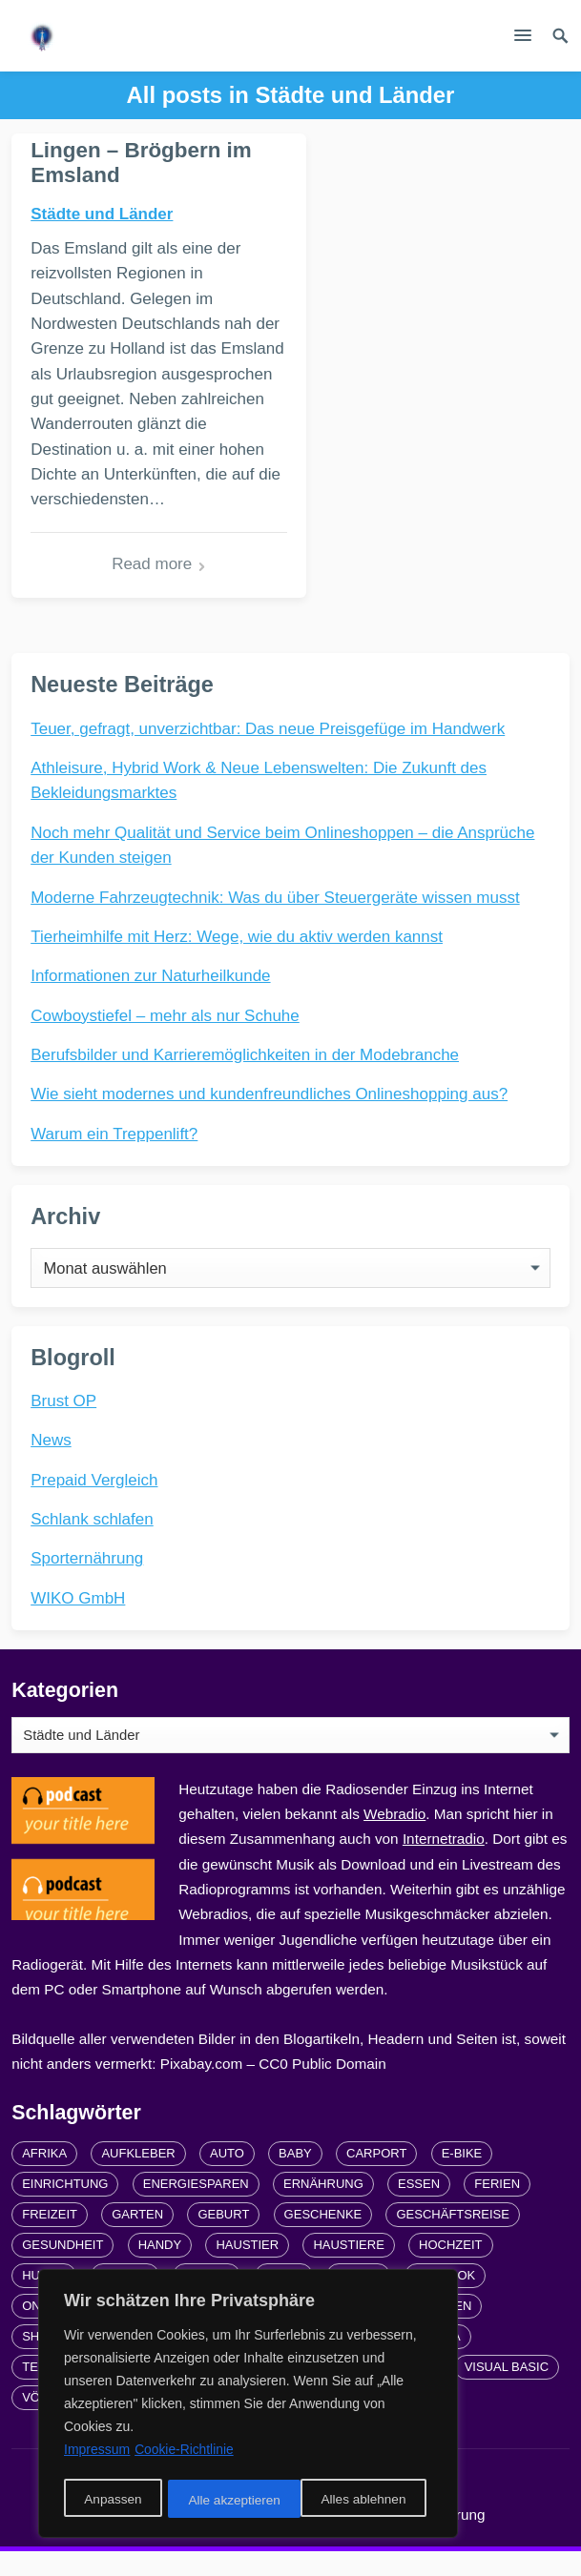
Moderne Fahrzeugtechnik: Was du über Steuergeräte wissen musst (275, 921)
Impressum (279, 2538)
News (51, 1464)
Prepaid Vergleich (94, 1504)
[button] (522, 39)
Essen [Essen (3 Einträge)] (419, 2207)
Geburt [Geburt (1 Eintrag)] (223, 2238)
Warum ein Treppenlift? (114, 1158)
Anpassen (111, 2500)
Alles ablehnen (230, 2500)
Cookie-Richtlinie (185, 2453)
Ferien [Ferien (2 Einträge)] (497, 2207)
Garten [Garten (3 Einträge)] (137, 2238)
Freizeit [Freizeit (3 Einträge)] (49, 2238)
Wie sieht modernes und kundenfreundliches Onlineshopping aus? (269, 1118)
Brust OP (63, 1425)
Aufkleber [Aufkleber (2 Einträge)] (138, 2177)
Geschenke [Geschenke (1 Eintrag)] (323, 2238)
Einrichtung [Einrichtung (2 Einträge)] (65, 2207)
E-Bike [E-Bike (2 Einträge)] (462, 2177)
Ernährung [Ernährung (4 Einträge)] (323, 2207)
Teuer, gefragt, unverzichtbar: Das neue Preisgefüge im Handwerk (268, 753)
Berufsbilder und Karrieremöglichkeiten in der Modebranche (245, 1079)
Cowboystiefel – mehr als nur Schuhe (165, 1040)
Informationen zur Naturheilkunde (150, 1000)
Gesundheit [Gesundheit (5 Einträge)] (62, 2268)
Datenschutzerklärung (414, 2538)
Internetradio (444, 1862)
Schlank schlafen (92, 1543)
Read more (138, 588)
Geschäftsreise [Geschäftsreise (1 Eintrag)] (452, 2238)
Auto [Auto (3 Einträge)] (227, 2177)
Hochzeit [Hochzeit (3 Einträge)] (450, 2268)
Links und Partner (158, 2538)
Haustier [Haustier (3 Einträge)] (247, 2268)
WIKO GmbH (78, 1622)
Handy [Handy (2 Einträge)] (160, 2268)
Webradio (394, 1838)
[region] (248, 2405)
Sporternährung (87, 1582)
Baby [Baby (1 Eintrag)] (295, 2177)
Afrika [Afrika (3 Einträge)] (44, 2177)
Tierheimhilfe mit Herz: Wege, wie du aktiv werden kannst (237, 960)
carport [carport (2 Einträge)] (376, 2177)
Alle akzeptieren (366, 2500)
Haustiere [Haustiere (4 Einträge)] (348, 2268)
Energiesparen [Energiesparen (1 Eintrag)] (196, 2207)
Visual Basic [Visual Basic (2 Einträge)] (507, 2390)
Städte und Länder (102, 213)
